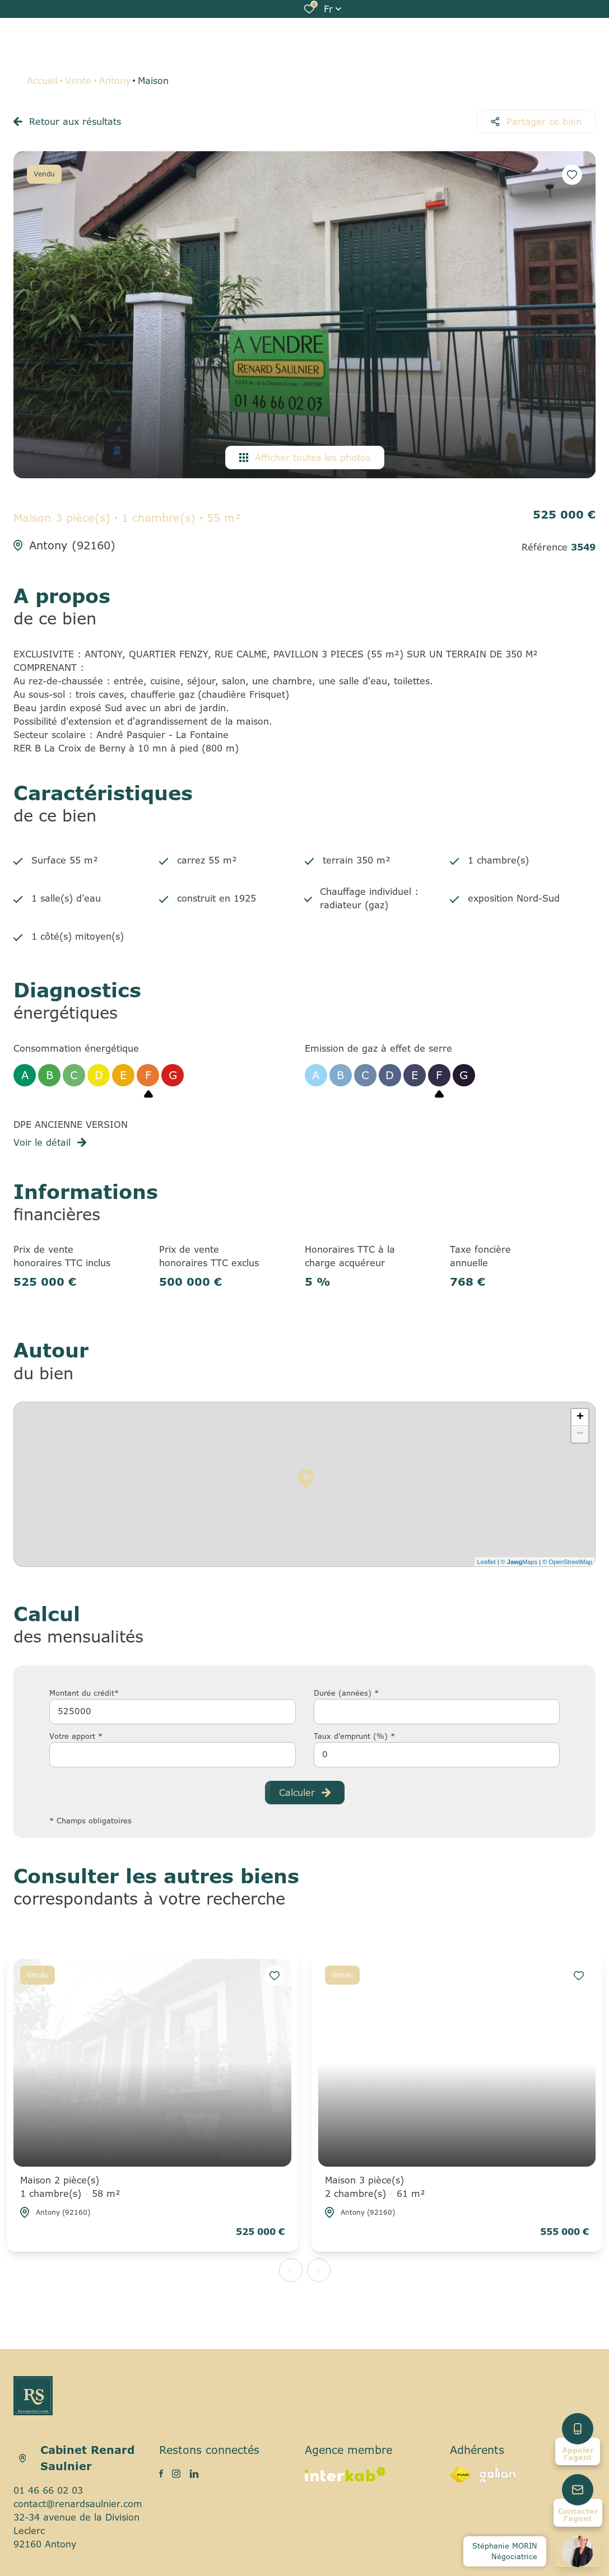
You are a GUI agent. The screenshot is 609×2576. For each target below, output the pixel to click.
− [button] (580, 1434)
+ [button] (580, 1417)
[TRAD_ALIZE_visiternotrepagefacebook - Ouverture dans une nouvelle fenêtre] (161, 2473)
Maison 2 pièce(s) (70, 2187)
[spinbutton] (437, 1754)
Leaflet (486, 1561)
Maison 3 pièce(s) (375, 2187)
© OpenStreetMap (567, 1561)
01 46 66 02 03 (48, 2490)
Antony (115, 80)
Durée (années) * (346, 1693)
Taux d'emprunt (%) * (354, 1736)
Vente (78, 80)
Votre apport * (76, 1736)
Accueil (42, 80)
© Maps (519, 1561)
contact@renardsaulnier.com (77, 2504)
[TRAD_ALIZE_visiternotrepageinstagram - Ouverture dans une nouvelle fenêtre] (176, 2474)
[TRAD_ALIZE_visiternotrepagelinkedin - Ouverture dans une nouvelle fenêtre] (194, 2474)
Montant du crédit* (84, 1693)
